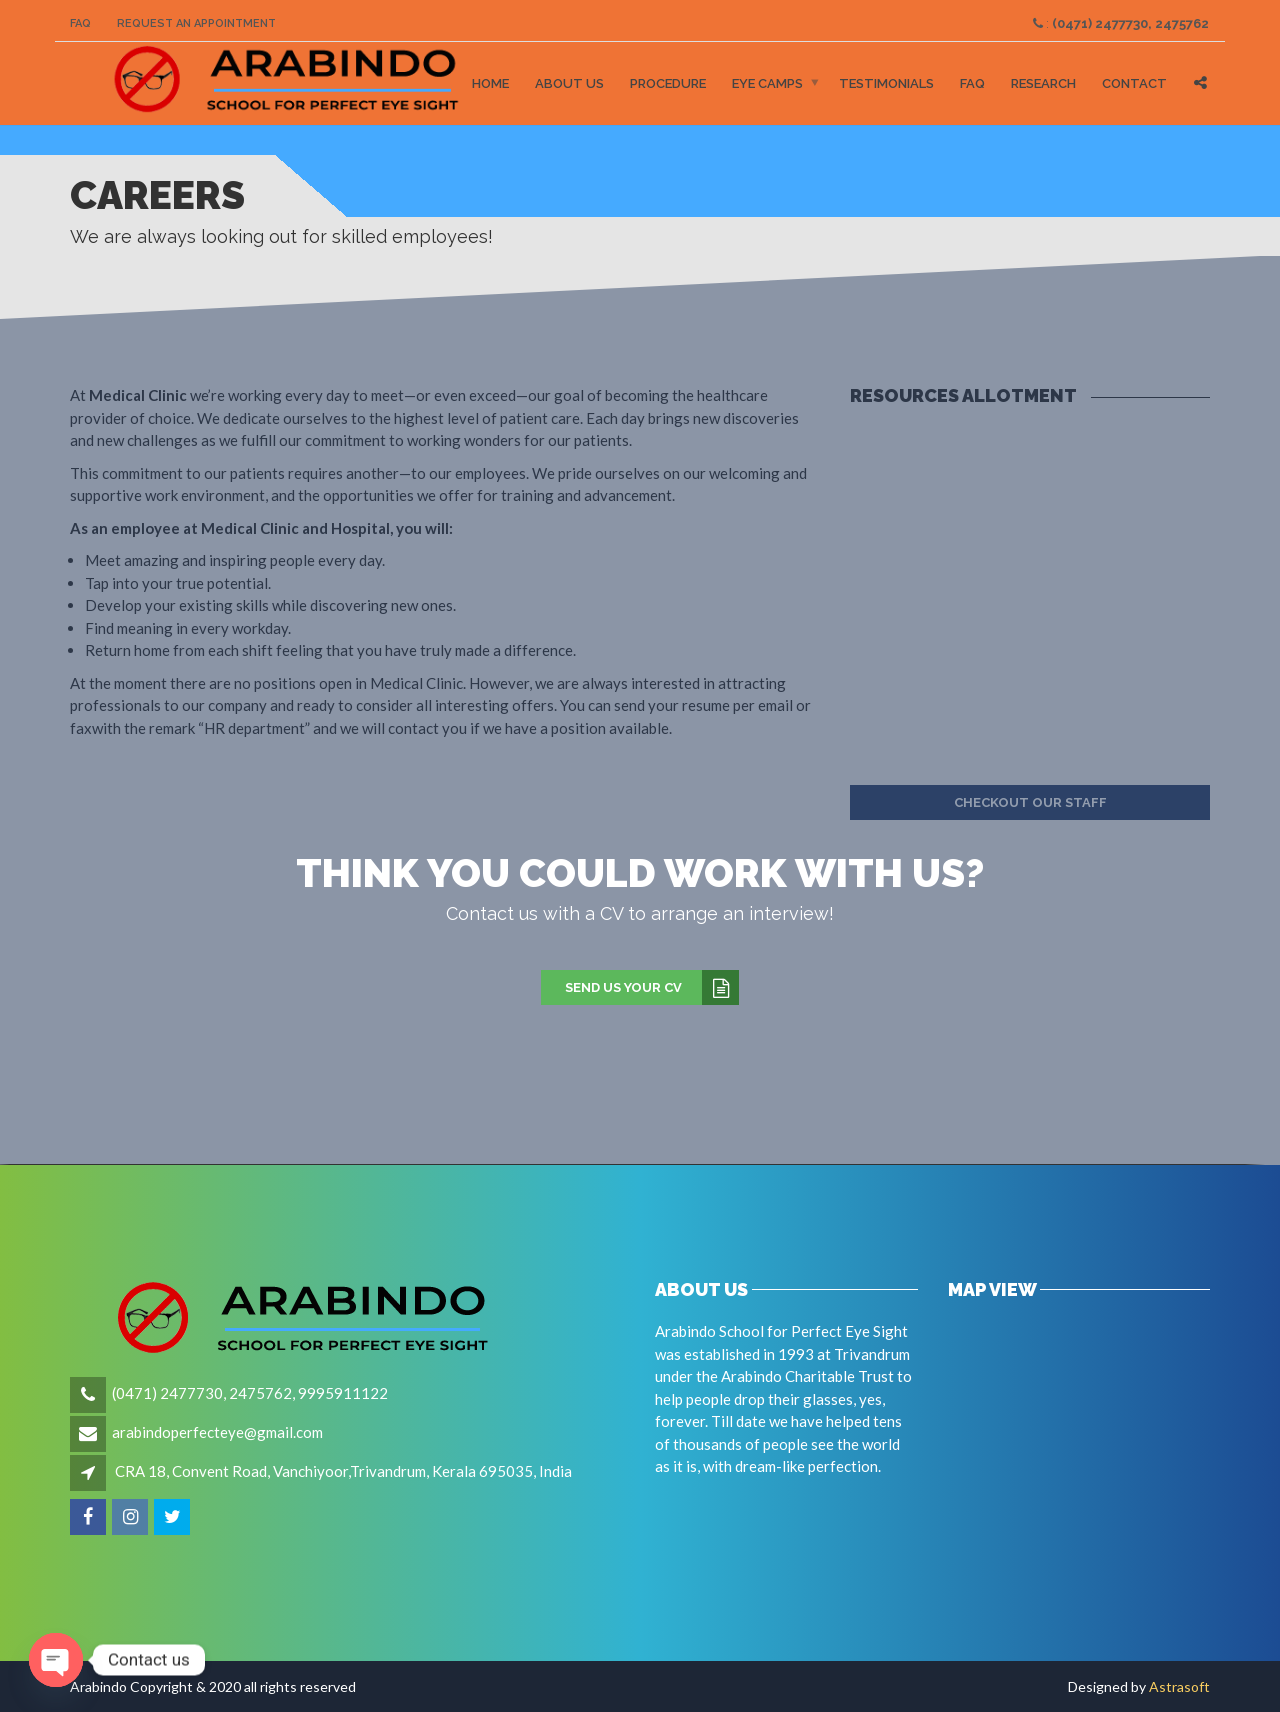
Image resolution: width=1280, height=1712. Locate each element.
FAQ (80, 23)
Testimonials (886, 83)
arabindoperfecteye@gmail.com (217, 1432)
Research (1043, 83)
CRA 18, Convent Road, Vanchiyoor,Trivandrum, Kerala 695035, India (343, 1471)
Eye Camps (767, 83)
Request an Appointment (196, 23)
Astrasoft (1179, 1686)
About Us (569, 83)
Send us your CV (652, 988)
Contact (1134, 83)
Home (490, 83)
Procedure (668, 83)
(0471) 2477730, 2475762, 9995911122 (250, 1393)
